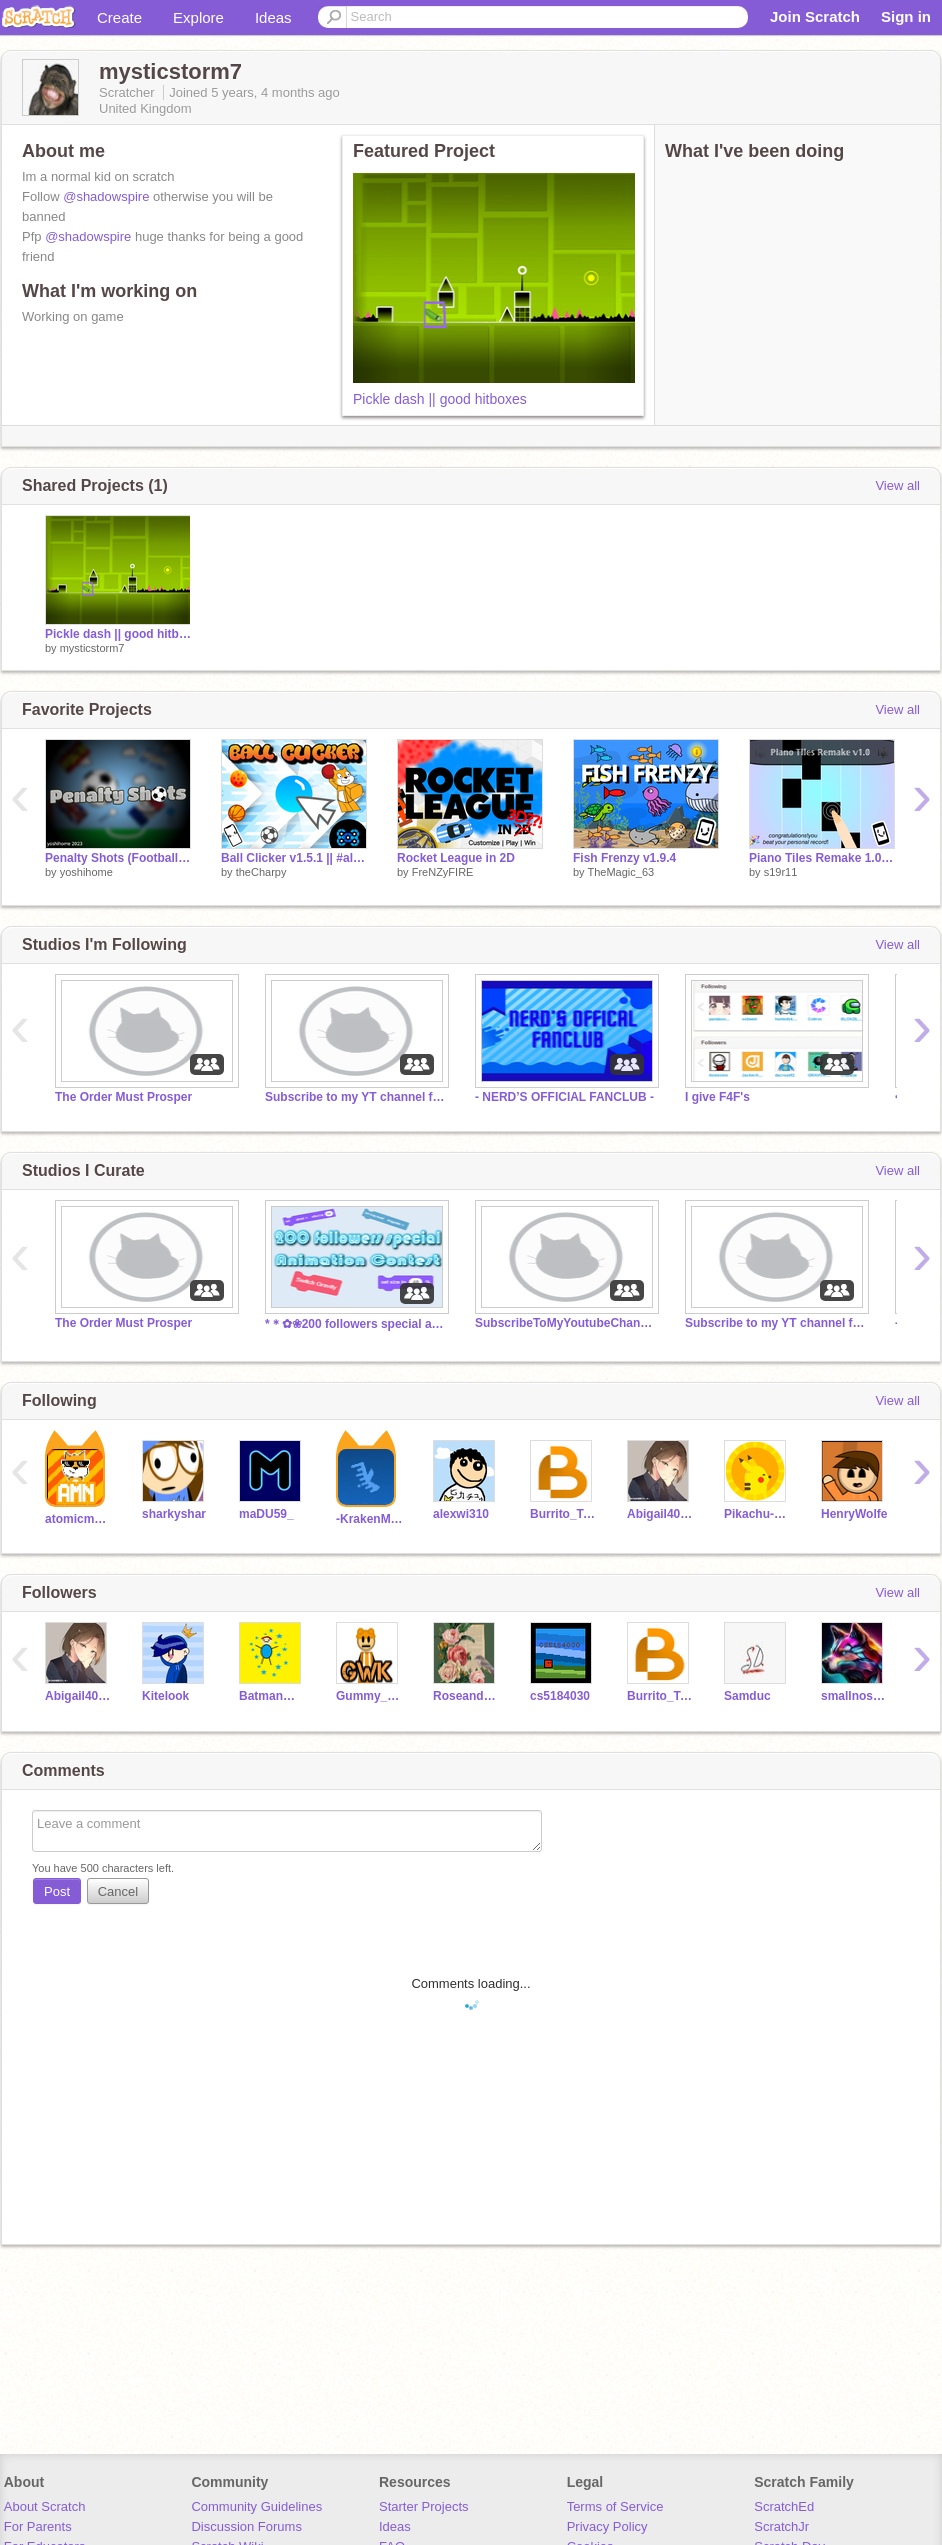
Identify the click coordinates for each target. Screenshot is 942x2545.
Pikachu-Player (757, 1514)
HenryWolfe (854, 1514)
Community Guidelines (256, 2506)
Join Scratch (815, 16)
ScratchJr (781, 2526)
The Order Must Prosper (123, 1097)
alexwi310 (461, 1514)
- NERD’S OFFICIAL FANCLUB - (564, 1097)
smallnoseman (854, 1696)
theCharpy (261, 872)
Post (57, 1891)
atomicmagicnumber (78, 1519)
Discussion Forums (246, 2526)
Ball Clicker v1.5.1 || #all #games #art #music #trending (294, 858)
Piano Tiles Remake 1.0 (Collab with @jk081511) (822, 858)
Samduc (747, 1696)
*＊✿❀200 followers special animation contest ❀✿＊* (355, 1324)
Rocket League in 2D (456, 858)
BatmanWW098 (272, 1696)
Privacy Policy (607, 2526)
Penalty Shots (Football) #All (118, 858)
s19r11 (781, 872)
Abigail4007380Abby (660, 1514)
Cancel (118, 1891)
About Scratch (45, 2506)
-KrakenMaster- (369, 1519)
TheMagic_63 (620, 872)
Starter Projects (424, 2506)
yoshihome (86, 872)
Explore (198, 17)
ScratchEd (784, 2506)
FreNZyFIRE (443, 872)
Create (119, 17)
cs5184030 (560, 1696)
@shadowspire (106, 196)
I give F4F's (717, 1097)
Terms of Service (615, 2506)
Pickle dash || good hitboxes (440, 399)
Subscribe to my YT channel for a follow (355, 1097)
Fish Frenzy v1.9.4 (624, 858)
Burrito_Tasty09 (563, 1514)
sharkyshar (174, 1514)
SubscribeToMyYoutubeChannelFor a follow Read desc (565, 1323)
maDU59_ (266, 1514)
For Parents (38, 2526)
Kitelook (165, 1696)
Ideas (273, 17)
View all (897, 485)
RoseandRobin (466, 1696)
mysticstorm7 (92, 648)
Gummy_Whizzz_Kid (369, 1696)
